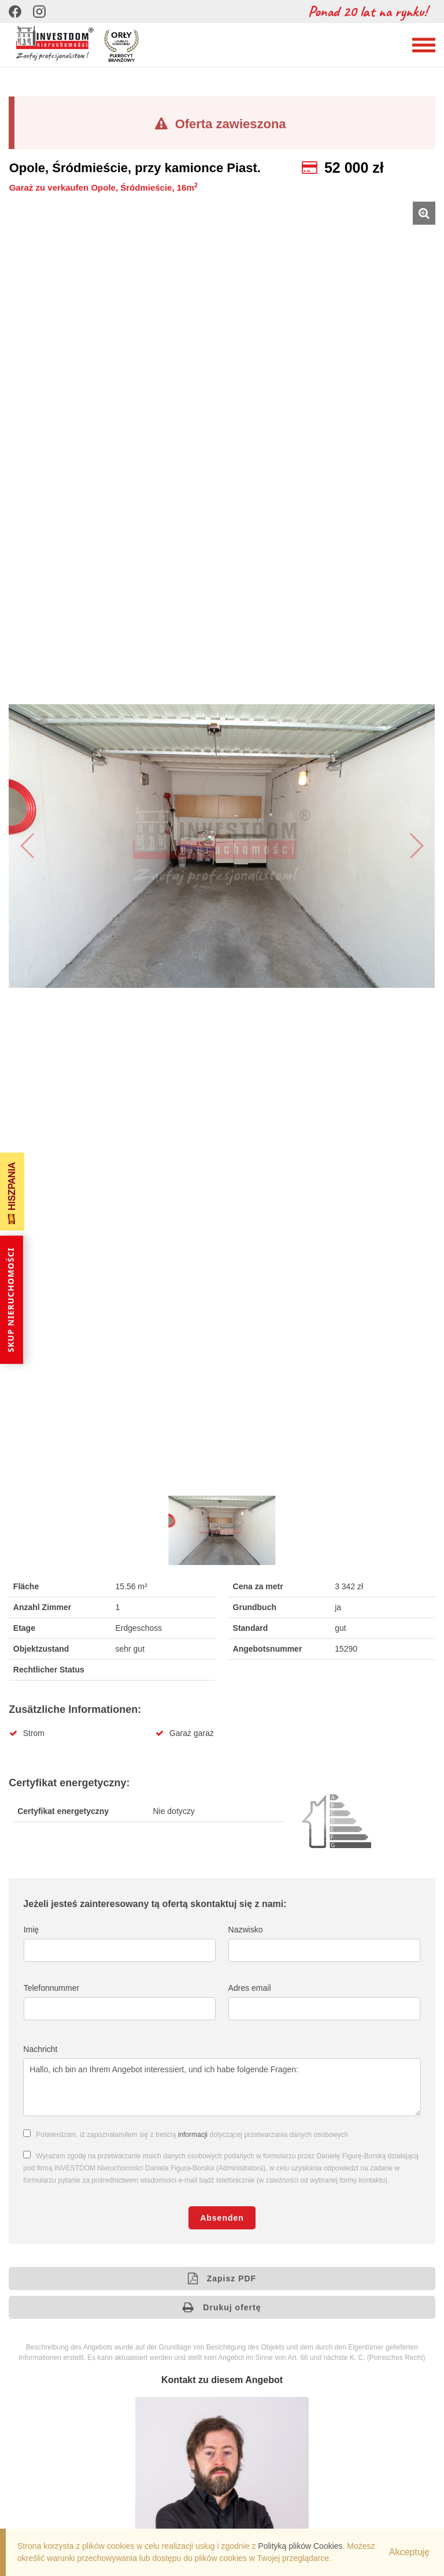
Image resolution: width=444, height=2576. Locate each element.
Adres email (249, 1988)
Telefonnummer (52, 1988)
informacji (193, 2135)
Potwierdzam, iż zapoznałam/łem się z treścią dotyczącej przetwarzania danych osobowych (192, 2135)
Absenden (222, 2217)
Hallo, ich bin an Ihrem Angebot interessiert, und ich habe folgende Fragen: (221, 2087)
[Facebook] (15, 11)
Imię (31, 1929)
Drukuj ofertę (222, 2307)
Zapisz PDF (222, 2278)
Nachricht (40, 2049)
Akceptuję (409, 2552)
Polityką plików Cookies (300, 2546)
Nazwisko (245, 1929)
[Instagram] (39, 11)
